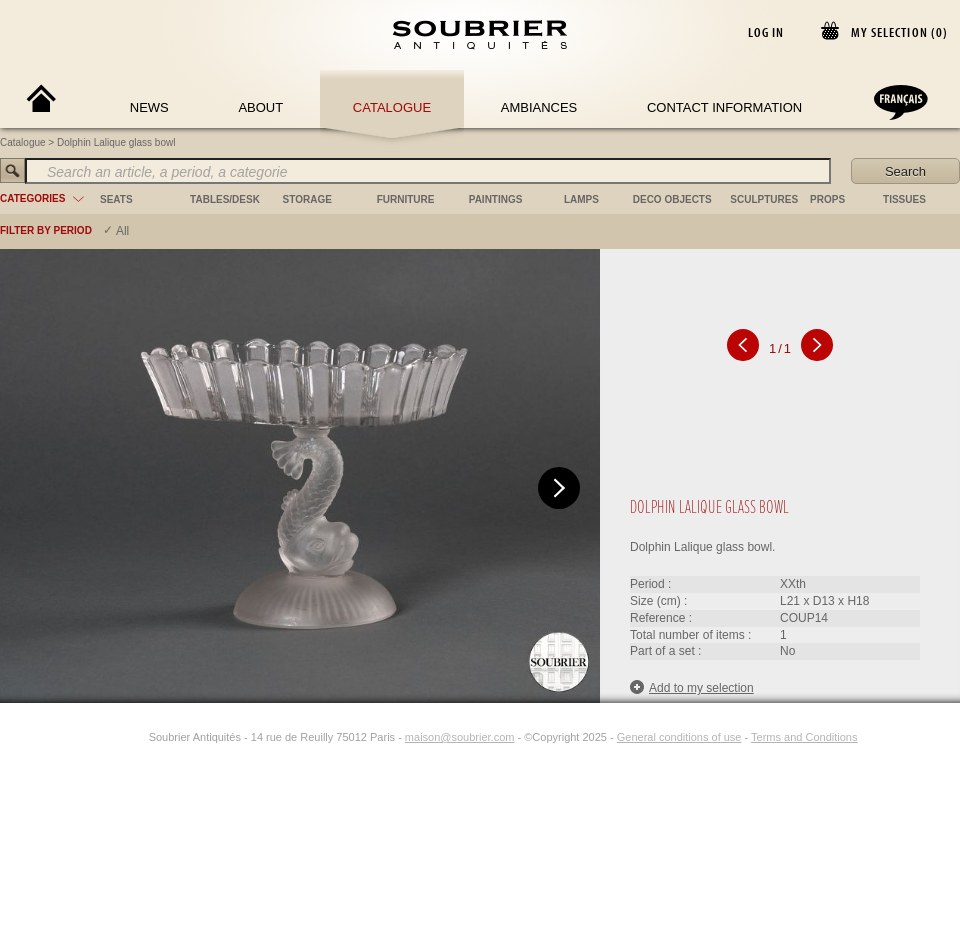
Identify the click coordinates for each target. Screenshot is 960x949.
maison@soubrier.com (460, 737)
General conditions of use (679, 737)
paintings (496, 199)
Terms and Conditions (804, 737)
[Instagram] (136, 737)
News (149, 107)
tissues (904, 199)
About (260, 107)
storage (307, 199)
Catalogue (392, 107)
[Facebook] (113, 737)
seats (116, 199)
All (122, 231)
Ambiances (539, 107)
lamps (581, 199)
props (827, 199)
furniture (406, 199)
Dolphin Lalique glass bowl (116, 142)
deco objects (672, 199)
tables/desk (225, 199)
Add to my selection (692, 687)
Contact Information (724, 107)
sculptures (764, 199)
